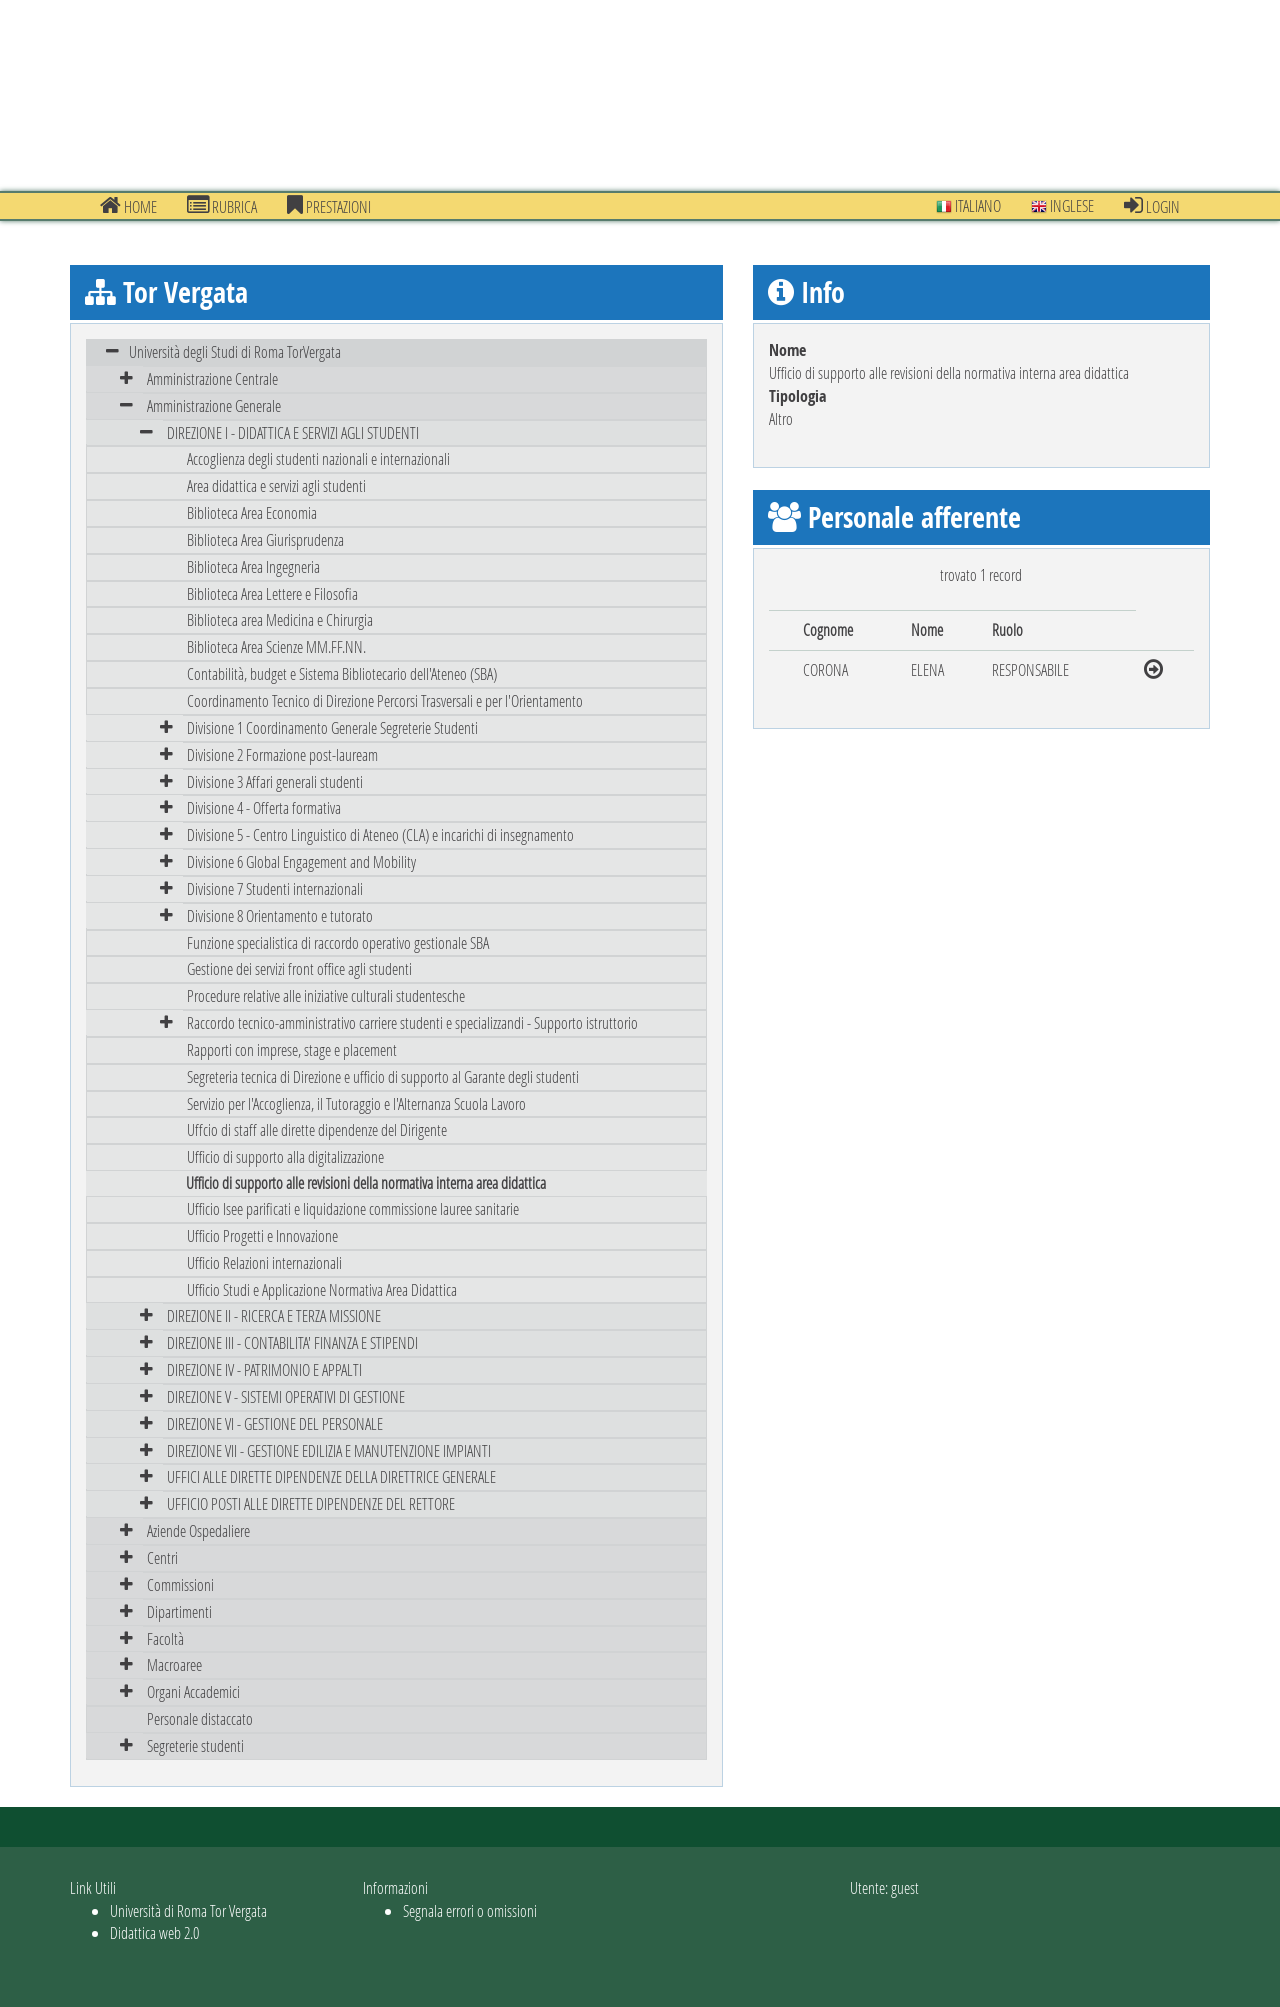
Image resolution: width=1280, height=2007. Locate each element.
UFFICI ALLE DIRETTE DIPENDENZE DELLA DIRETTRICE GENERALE (331, 1476)
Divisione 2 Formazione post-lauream (282, 754)
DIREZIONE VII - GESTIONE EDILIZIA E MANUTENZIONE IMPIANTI (329, 1450)
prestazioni (329, 206)
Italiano (968, 205)
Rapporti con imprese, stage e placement (292, 1049)
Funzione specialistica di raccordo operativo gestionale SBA (338, 942)
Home (128, 206)
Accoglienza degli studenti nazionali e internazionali (318, 458)
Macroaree (174, 1664)
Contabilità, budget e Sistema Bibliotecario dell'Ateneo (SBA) (342, 673)
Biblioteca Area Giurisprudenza (265, 539)
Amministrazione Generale (214, 405)
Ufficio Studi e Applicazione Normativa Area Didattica (322, 1289)
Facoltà (165, 1638)
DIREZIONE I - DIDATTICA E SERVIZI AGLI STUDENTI (293, 432)
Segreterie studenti (195, 1745)
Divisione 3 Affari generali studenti (275, 781)
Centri (162, 1557)
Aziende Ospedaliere (198, 1530)
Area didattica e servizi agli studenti (276, 485)
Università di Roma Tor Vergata (188, 1910)
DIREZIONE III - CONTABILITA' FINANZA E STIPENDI (292, 1342)
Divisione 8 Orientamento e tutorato (280, 915)
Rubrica (222, 206)
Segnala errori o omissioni (470, 1910)
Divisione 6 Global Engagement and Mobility (301, 861)
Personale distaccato (200, 1718)
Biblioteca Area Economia (252, 512)
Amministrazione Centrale (212, 378)
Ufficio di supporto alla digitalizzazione (285, 1156)
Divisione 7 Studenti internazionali (275, 888)
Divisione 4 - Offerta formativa (264, 807)
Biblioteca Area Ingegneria (253, 566)
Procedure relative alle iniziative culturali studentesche (326, 995)
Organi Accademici (193, 1691)
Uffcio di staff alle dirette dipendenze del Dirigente (317, 1129)
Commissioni (180, 1584)
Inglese (1062, 205)
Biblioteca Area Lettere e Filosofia (272, 593)
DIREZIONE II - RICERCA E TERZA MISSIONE (274, 1315)
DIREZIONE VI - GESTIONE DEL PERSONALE (275, 1423)
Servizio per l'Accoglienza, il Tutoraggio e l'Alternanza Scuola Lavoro (356, 1103)
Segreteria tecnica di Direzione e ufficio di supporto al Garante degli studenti (383, 1076)
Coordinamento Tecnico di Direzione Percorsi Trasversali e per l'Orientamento (385, 700)
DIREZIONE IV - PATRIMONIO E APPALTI (264, 1369)
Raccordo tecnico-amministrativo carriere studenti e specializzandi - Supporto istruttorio (412, 1022)
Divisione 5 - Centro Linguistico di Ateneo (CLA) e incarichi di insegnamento (380, 834)
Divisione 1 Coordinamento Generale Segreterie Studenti (332, 727)
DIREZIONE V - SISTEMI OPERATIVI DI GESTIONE (286, 1396)
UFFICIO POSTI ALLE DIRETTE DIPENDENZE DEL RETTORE (311, 1503)
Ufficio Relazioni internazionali (264, 1262)
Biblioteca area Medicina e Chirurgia (280, 619)
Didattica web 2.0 (154, 1932)
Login (1152, 206)
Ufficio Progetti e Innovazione (262, 1235)
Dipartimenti (179, 1611)
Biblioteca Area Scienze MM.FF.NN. (276, 646)
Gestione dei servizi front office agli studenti (299, 968)
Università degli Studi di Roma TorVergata (235, 351)
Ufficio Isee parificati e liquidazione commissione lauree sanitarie (353, 1208)
